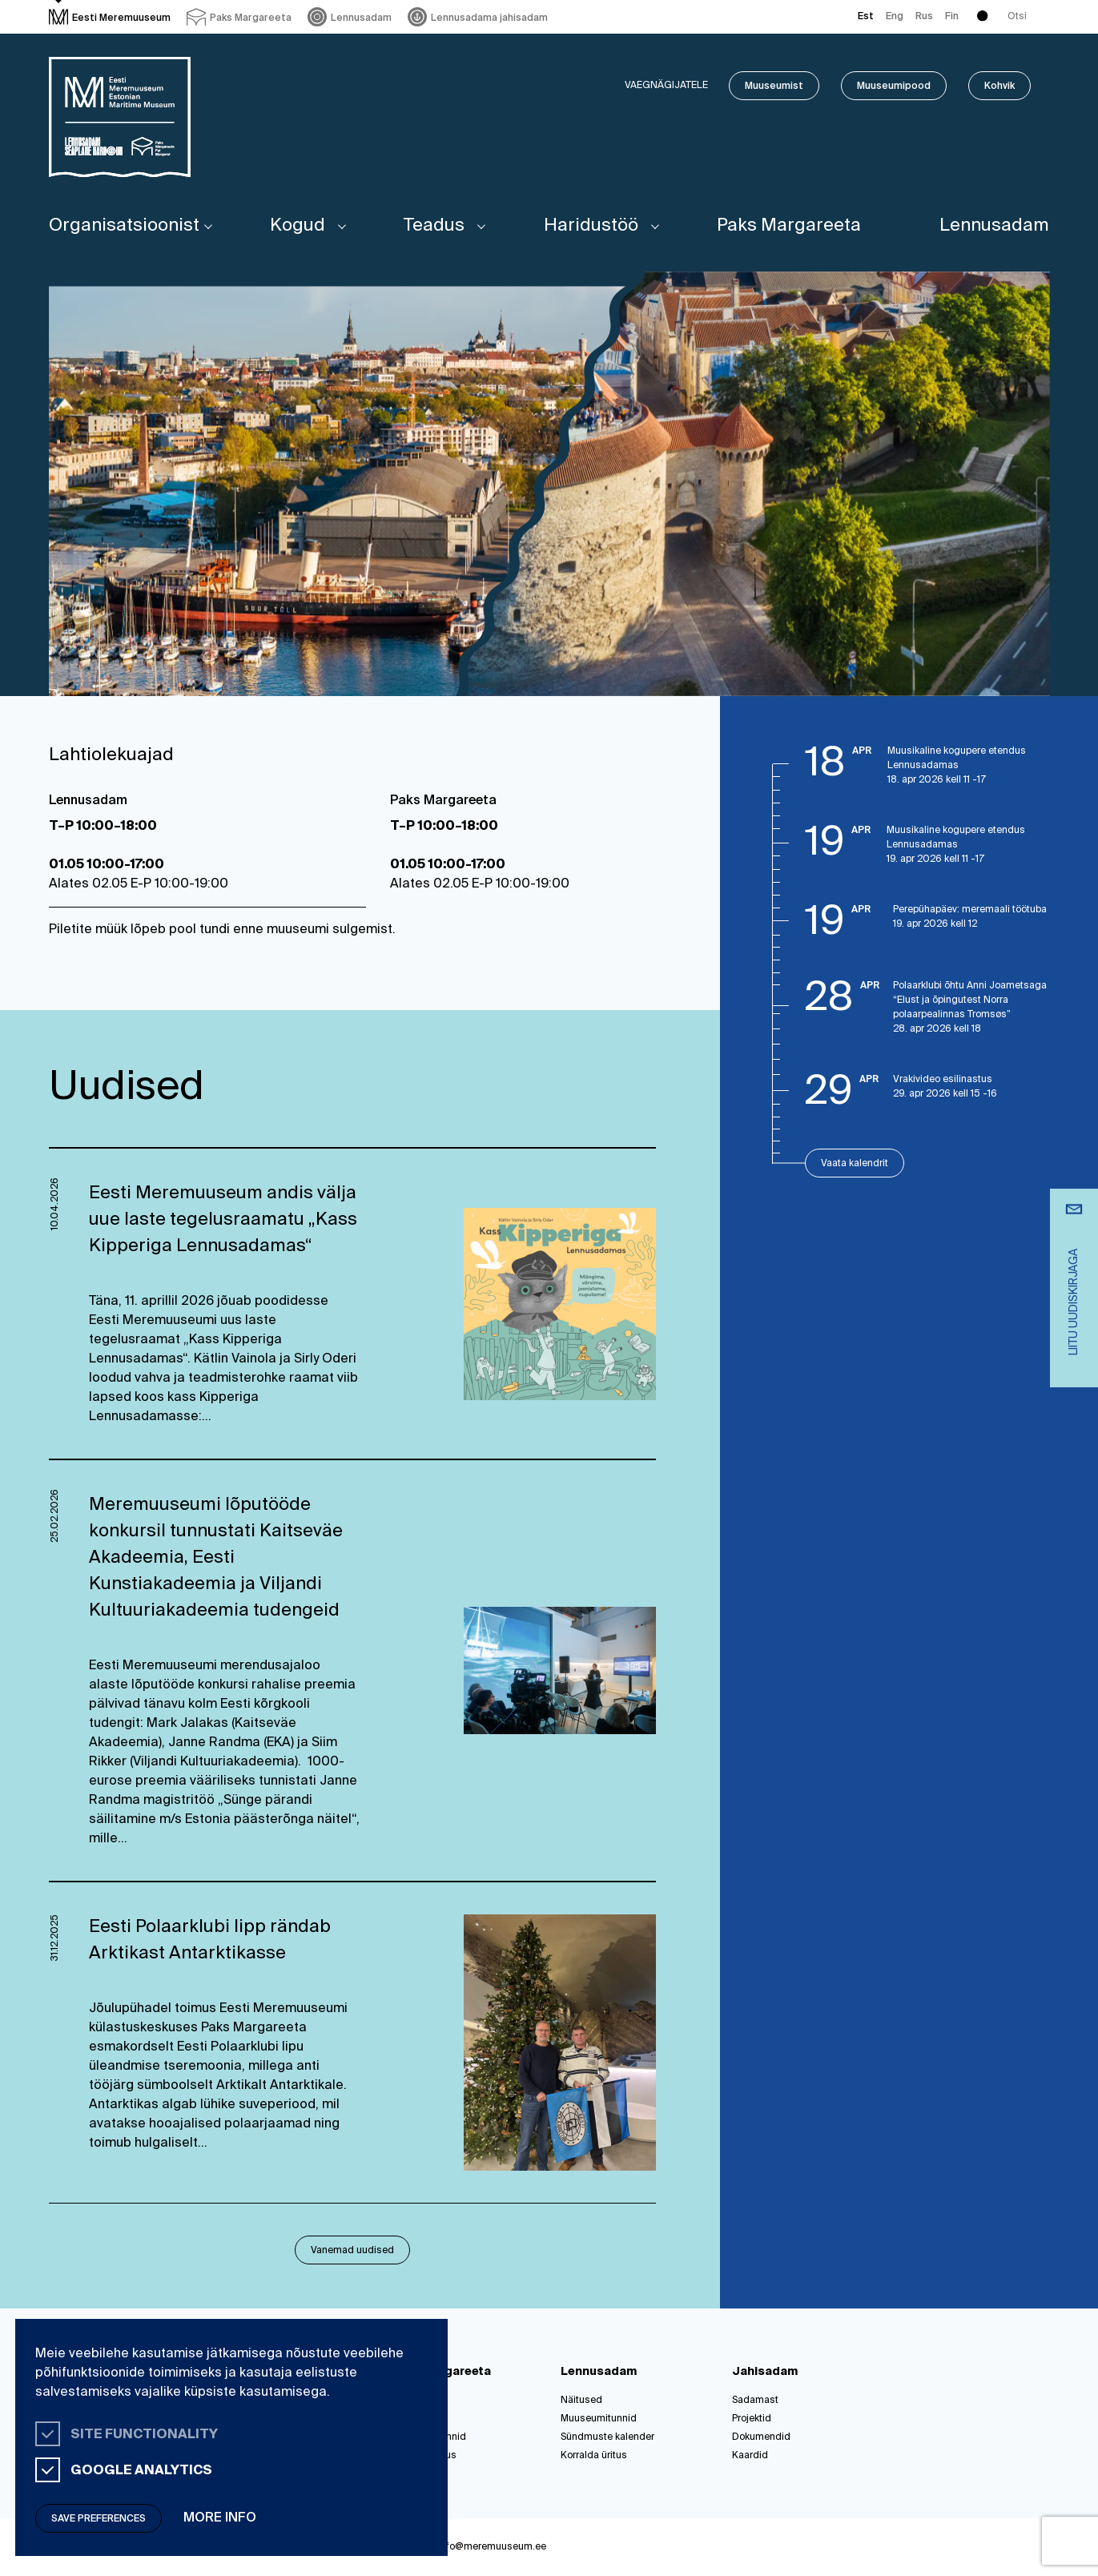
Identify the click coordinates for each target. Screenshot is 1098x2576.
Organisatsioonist (124, 226)
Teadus (434, 226)
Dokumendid (761, 2437)
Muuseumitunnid (599, 2419)
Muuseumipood (894, 86)
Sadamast (755, 2400)
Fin (952, 17)
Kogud (297, 226)
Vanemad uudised (352, 2251)
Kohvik (999, 86)
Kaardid (750, 2456)
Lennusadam (994, 226)
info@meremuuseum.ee (492, 2547)
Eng (894, 17)
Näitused (581, 2400)
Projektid (751, 2419)
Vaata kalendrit (854, 1164)
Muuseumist (774, 86)
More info (219, 2518)
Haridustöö (591, 226)
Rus (924, 17)
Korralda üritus (594, 2456)
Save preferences (98, 2519)
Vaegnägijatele (666, 86)
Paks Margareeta (789, 226)
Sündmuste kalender (607, 2437)
